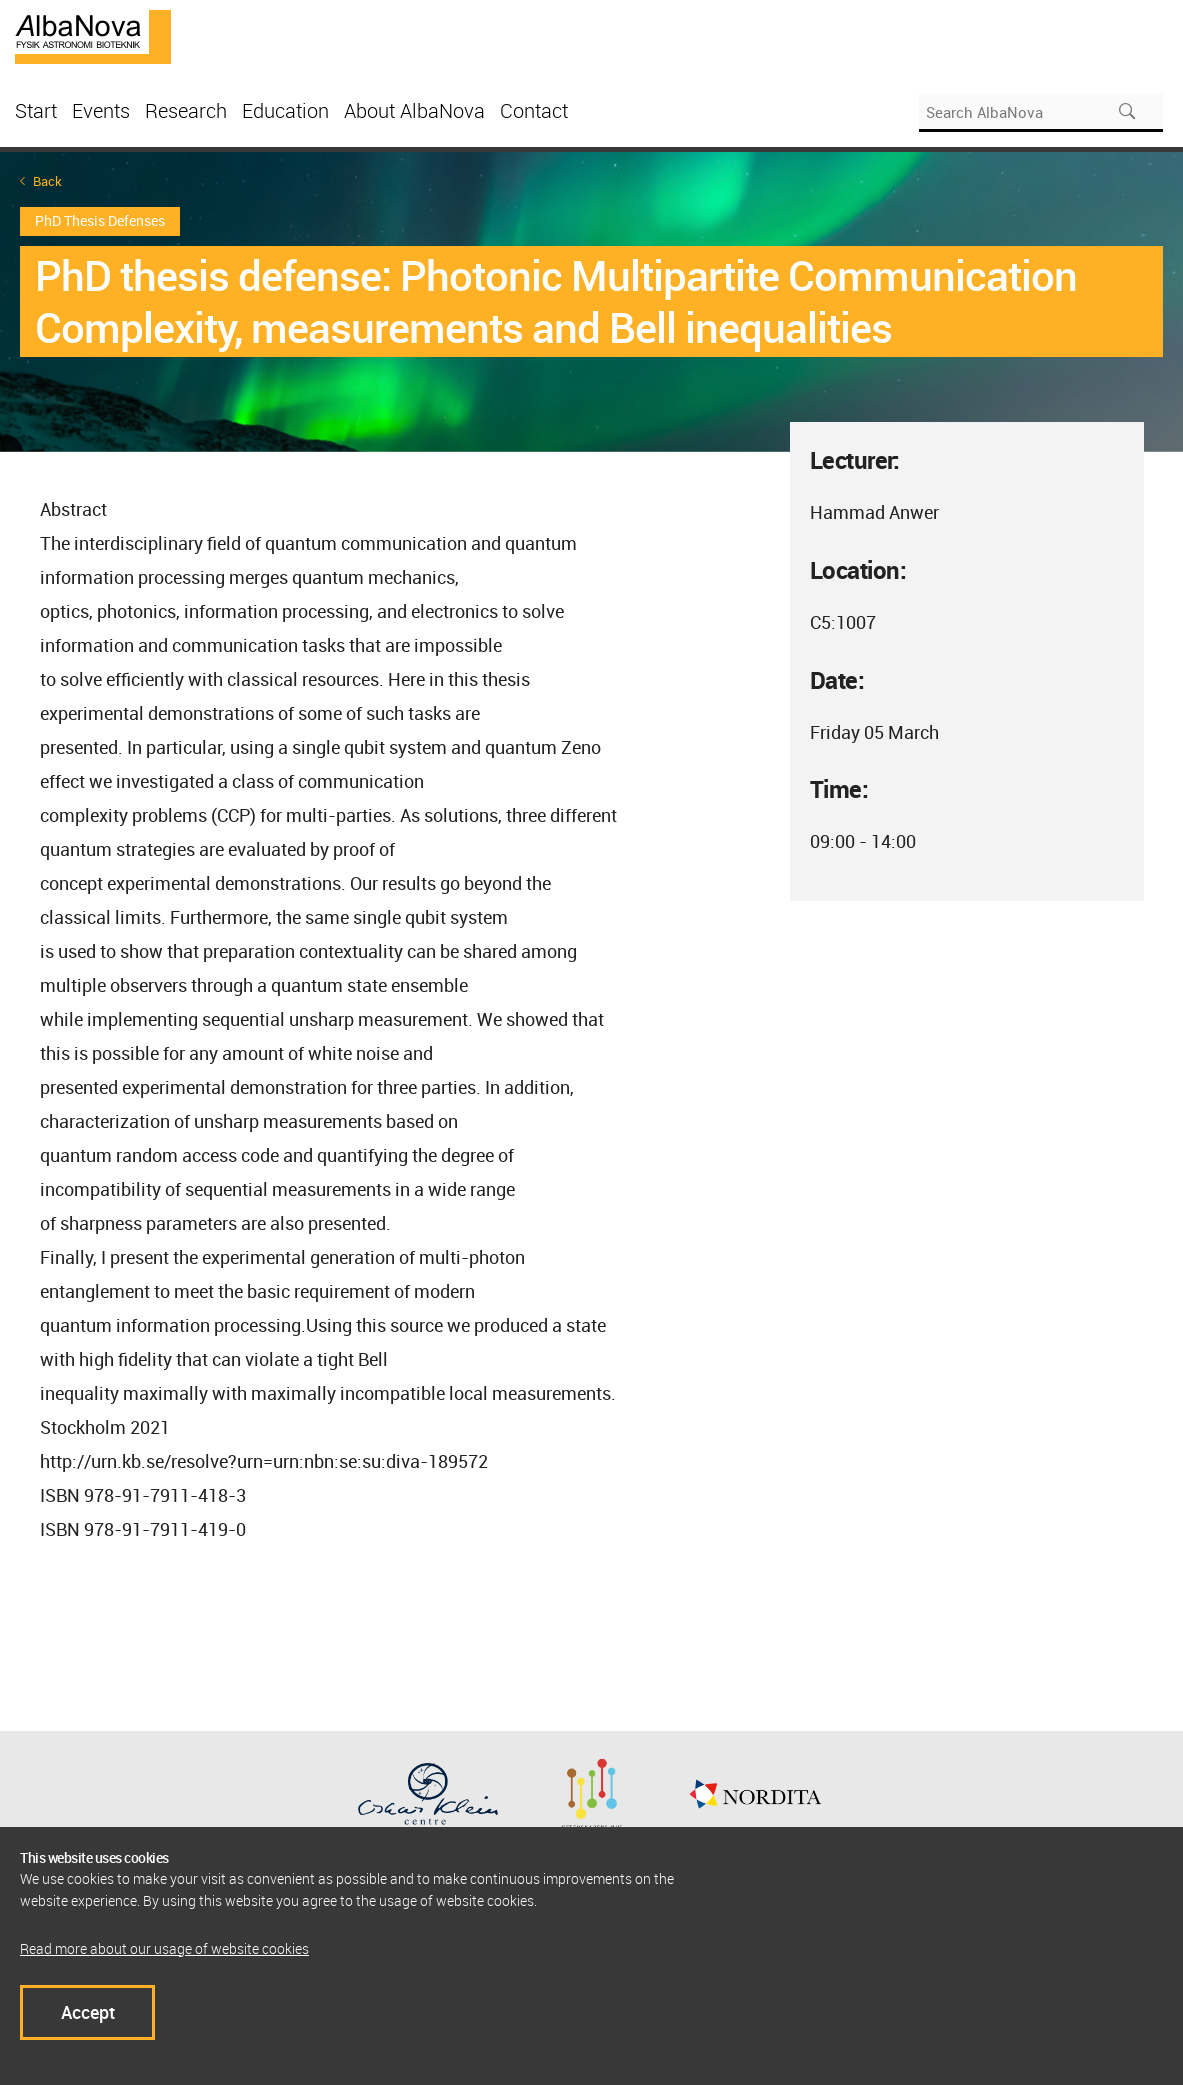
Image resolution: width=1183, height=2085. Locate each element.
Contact (534, 110)
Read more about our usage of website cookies (164, 1948)
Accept (88, 2012)
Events (101, 110)
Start (36, 110)
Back (47, 181)
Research (186, 110)
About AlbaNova (414, 110)
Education (285, 110)
